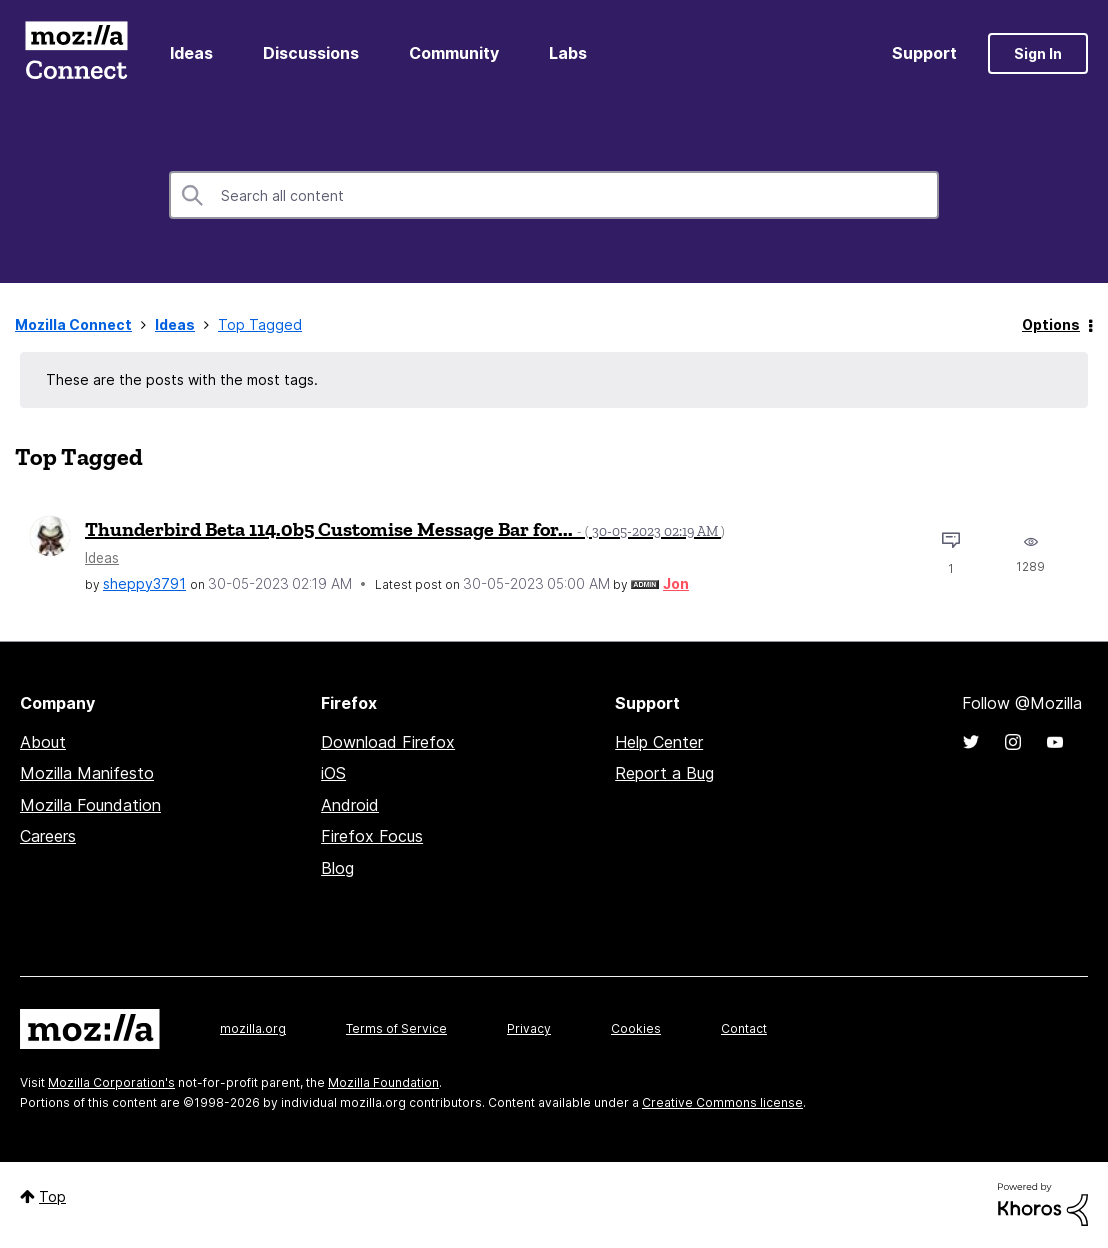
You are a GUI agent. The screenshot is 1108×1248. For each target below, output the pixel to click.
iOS (333, 773)
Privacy (529, 1028)
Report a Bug (664, 773)
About (43, 742)
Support (924, 53)
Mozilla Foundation (90, 805)
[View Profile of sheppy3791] (144, 583)
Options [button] (1051, 324)
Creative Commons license (722, 1102)
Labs (568, 53)
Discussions (311, 53)
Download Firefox (388, 742)
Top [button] (52, 1196)
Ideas (191, 53)
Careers (48, 836)
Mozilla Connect (76, 53)
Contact (744, 1028)
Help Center (659, 742)
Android (350, 805)
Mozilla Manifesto (87, 773)
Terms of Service (396, 1028)
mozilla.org (253, 1028)
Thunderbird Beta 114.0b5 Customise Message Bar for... (405, 529)
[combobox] (554, 195)
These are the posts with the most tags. (182, 379)
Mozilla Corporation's (111, 1082)
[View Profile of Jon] (676, 583)
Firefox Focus (372, 836)
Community (454, 53)
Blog (337, 868)
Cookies (636, 1028)
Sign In (1038, 53)
